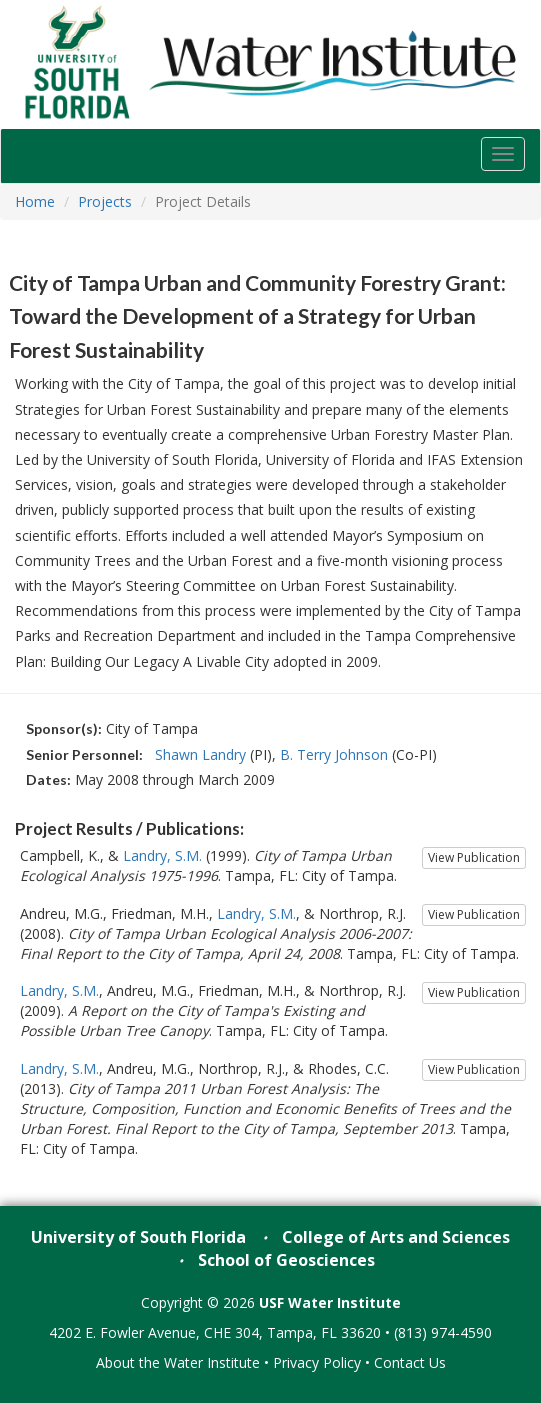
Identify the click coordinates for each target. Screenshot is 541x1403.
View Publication (474, 857)
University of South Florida (138, 1237)
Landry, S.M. (162, 855)
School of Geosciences (286, 1260)
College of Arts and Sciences (396, 1237)
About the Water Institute (178, 1362)
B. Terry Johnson (334, 754)
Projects (105, 201)
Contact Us (410, 1362)
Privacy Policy (317, 1362)
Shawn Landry (200, 754)
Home (35, 201)
